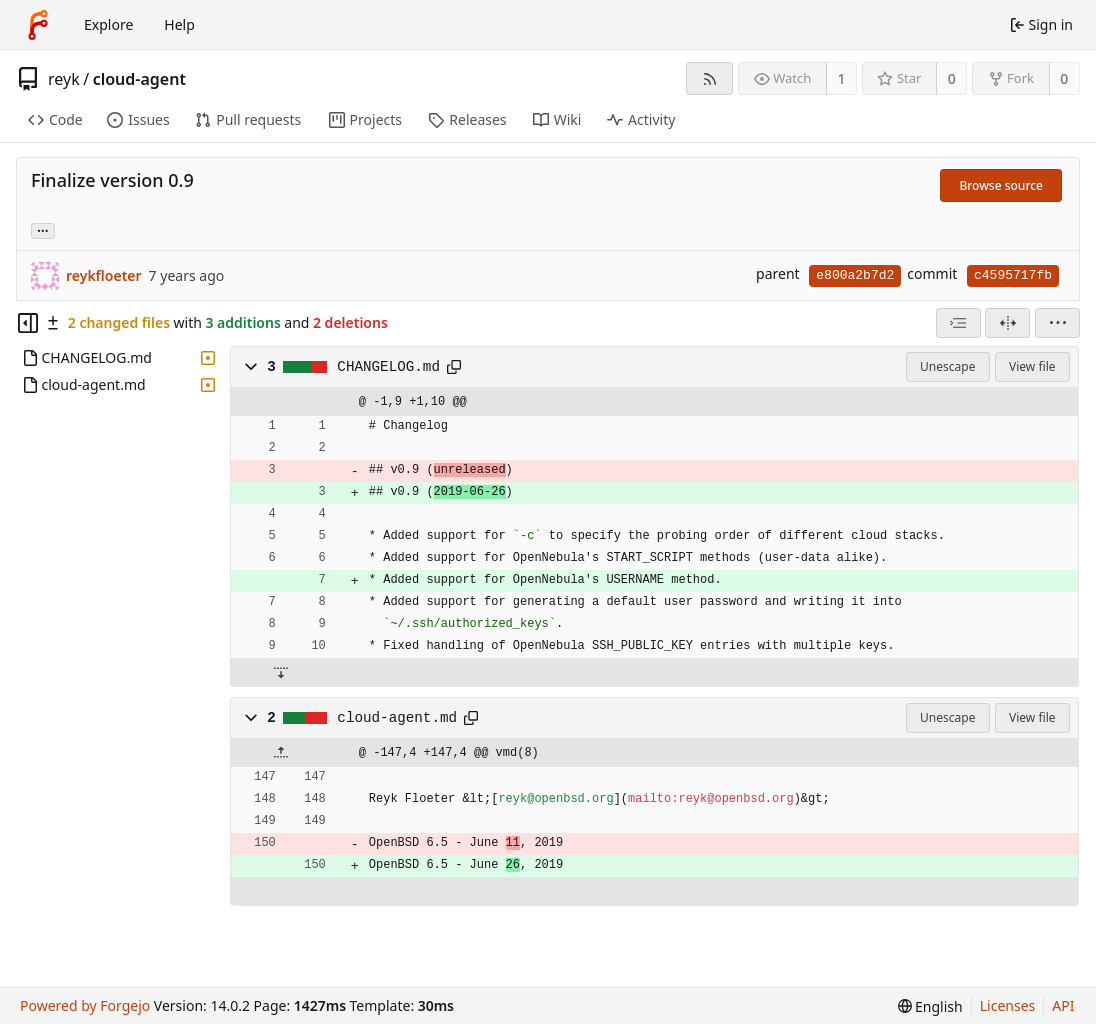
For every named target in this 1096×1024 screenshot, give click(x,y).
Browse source (1001, 185)
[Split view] (1007, 323)
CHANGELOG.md (388, 367)
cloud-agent (139, 79)
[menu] (1057, 323)
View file (1032, 366)
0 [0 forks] (1064, 78)
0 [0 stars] (952, 78)
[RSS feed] (709, 78)
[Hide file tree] (28, 323)
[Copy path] (454, 367)
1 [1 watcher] (842, 78)
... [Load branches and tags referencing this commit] (43, 229)
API (1063, 1005)
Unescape (947, 366)
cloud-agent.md (397, 718)
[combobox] (958, 323)
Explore (108, 24)
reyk (64, 79)
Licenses (1008, 1005)
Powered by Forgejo (85, 1005)
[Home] (38, 25)
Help (179, 24)
